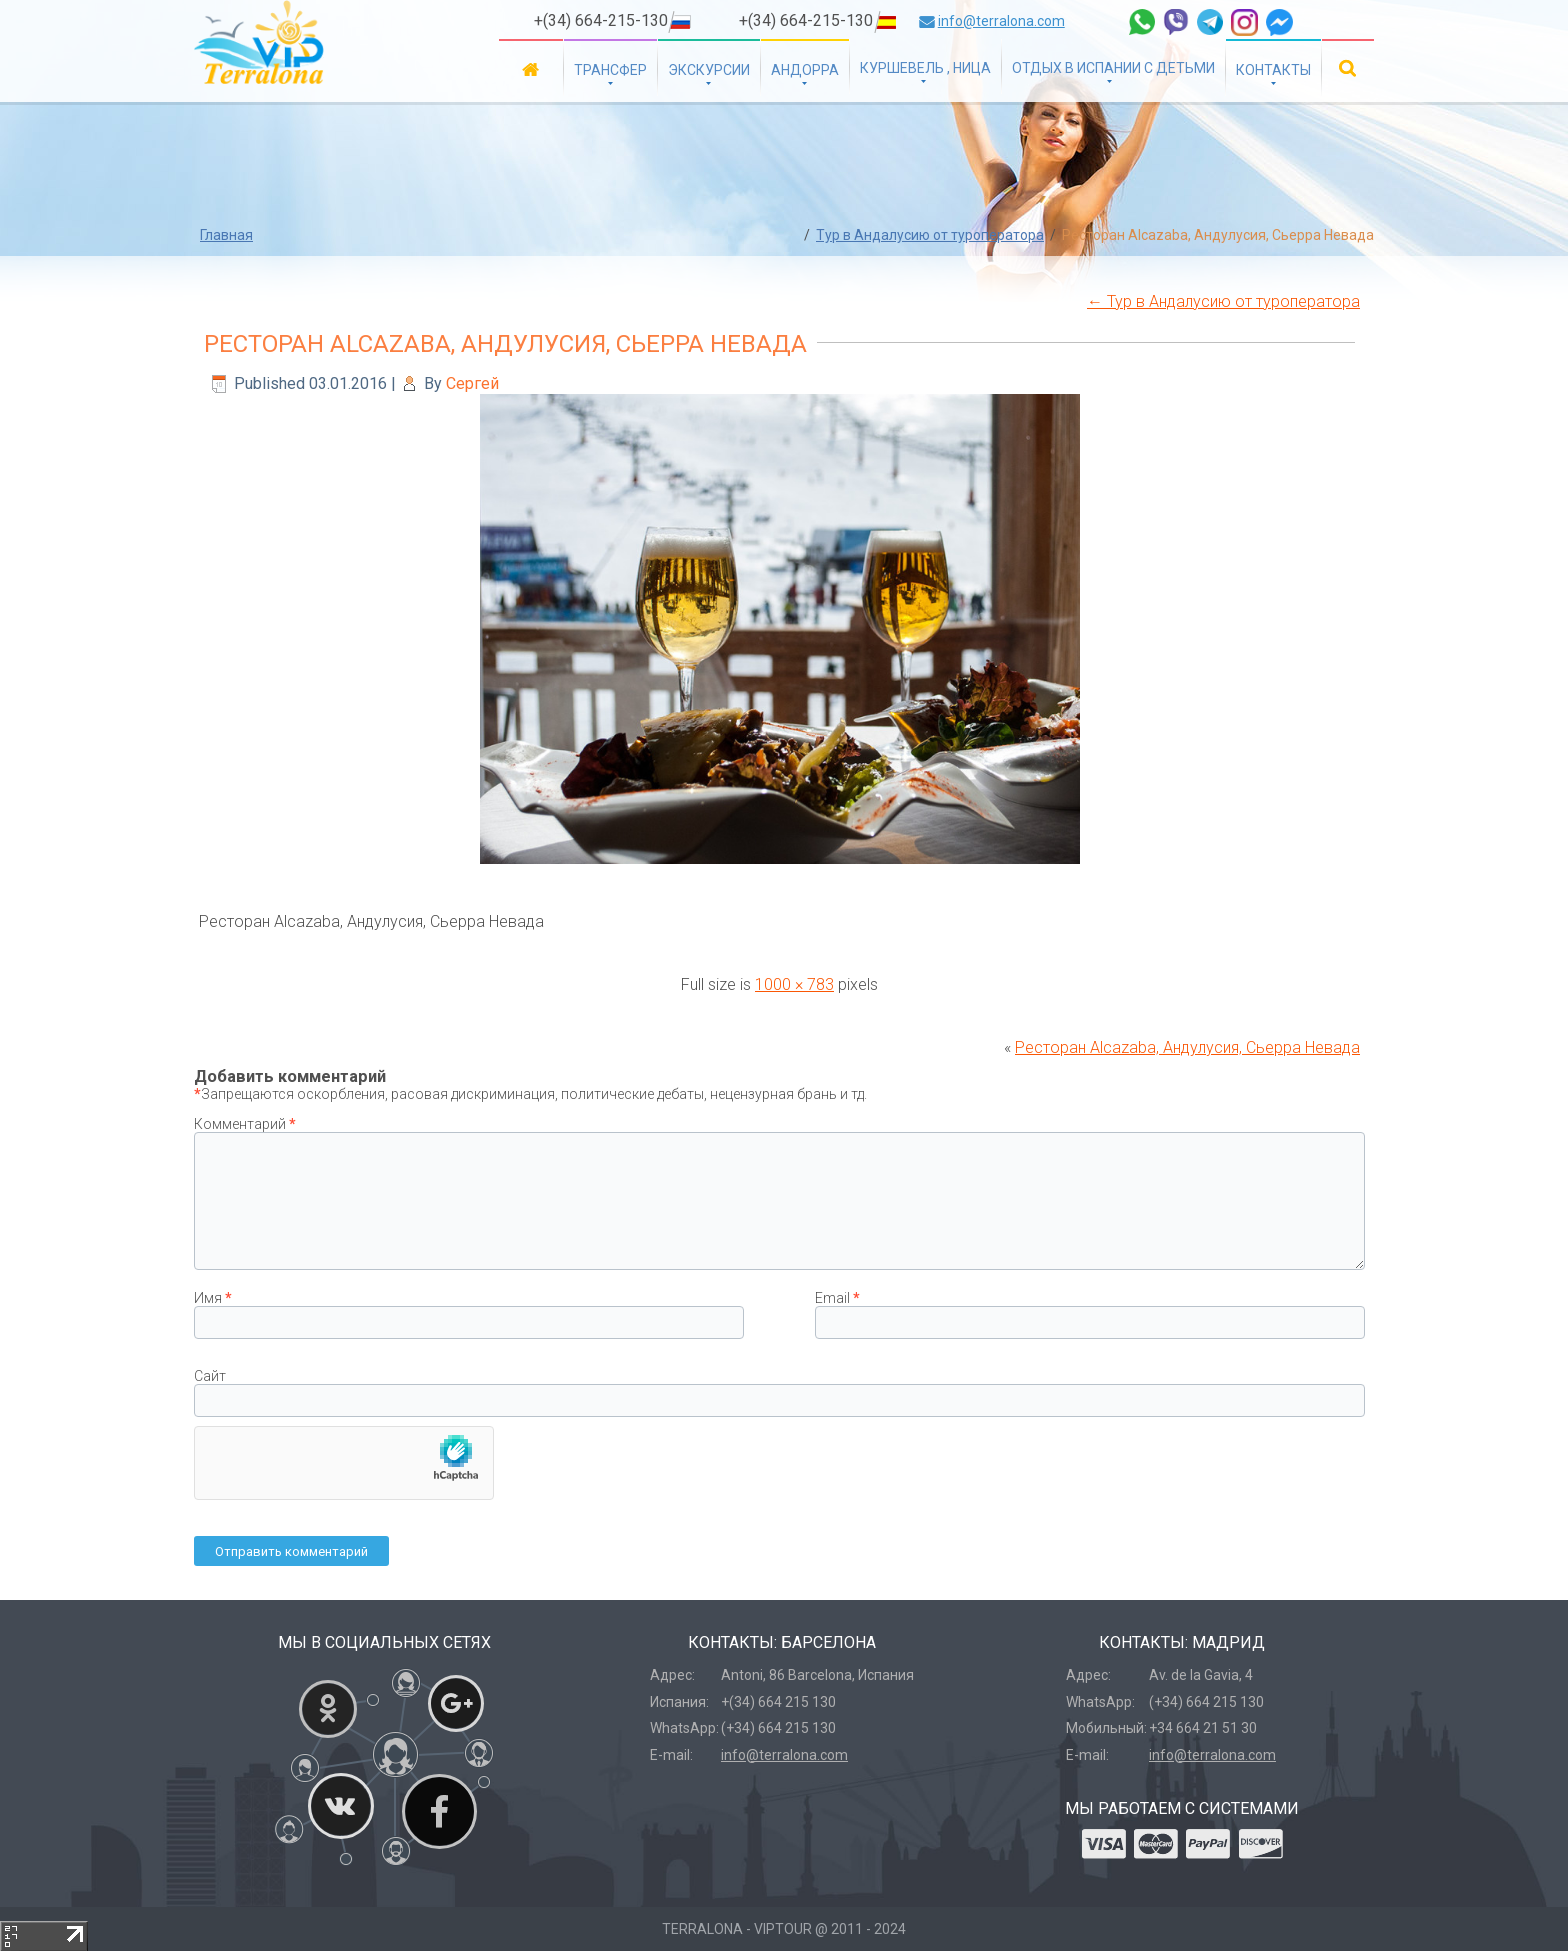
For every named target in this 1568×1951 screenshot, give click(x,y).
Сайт (210, 1376)
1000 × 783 (794, 984)
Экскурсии (709, 70)
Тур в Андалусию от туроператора (930, 235)
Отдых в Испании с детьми (1113, 68)
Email (837, 1298)
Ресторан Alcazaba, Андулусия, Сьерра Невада (505, 344)
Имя (213, 1298)
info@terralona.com (1001, 21)
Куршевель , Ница (925, 68)
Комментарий (245, 1124)
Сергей (472, 383)
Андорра (805, 70)
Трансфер (610, 70)
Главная (531, 68)
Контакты (1273, 70)
